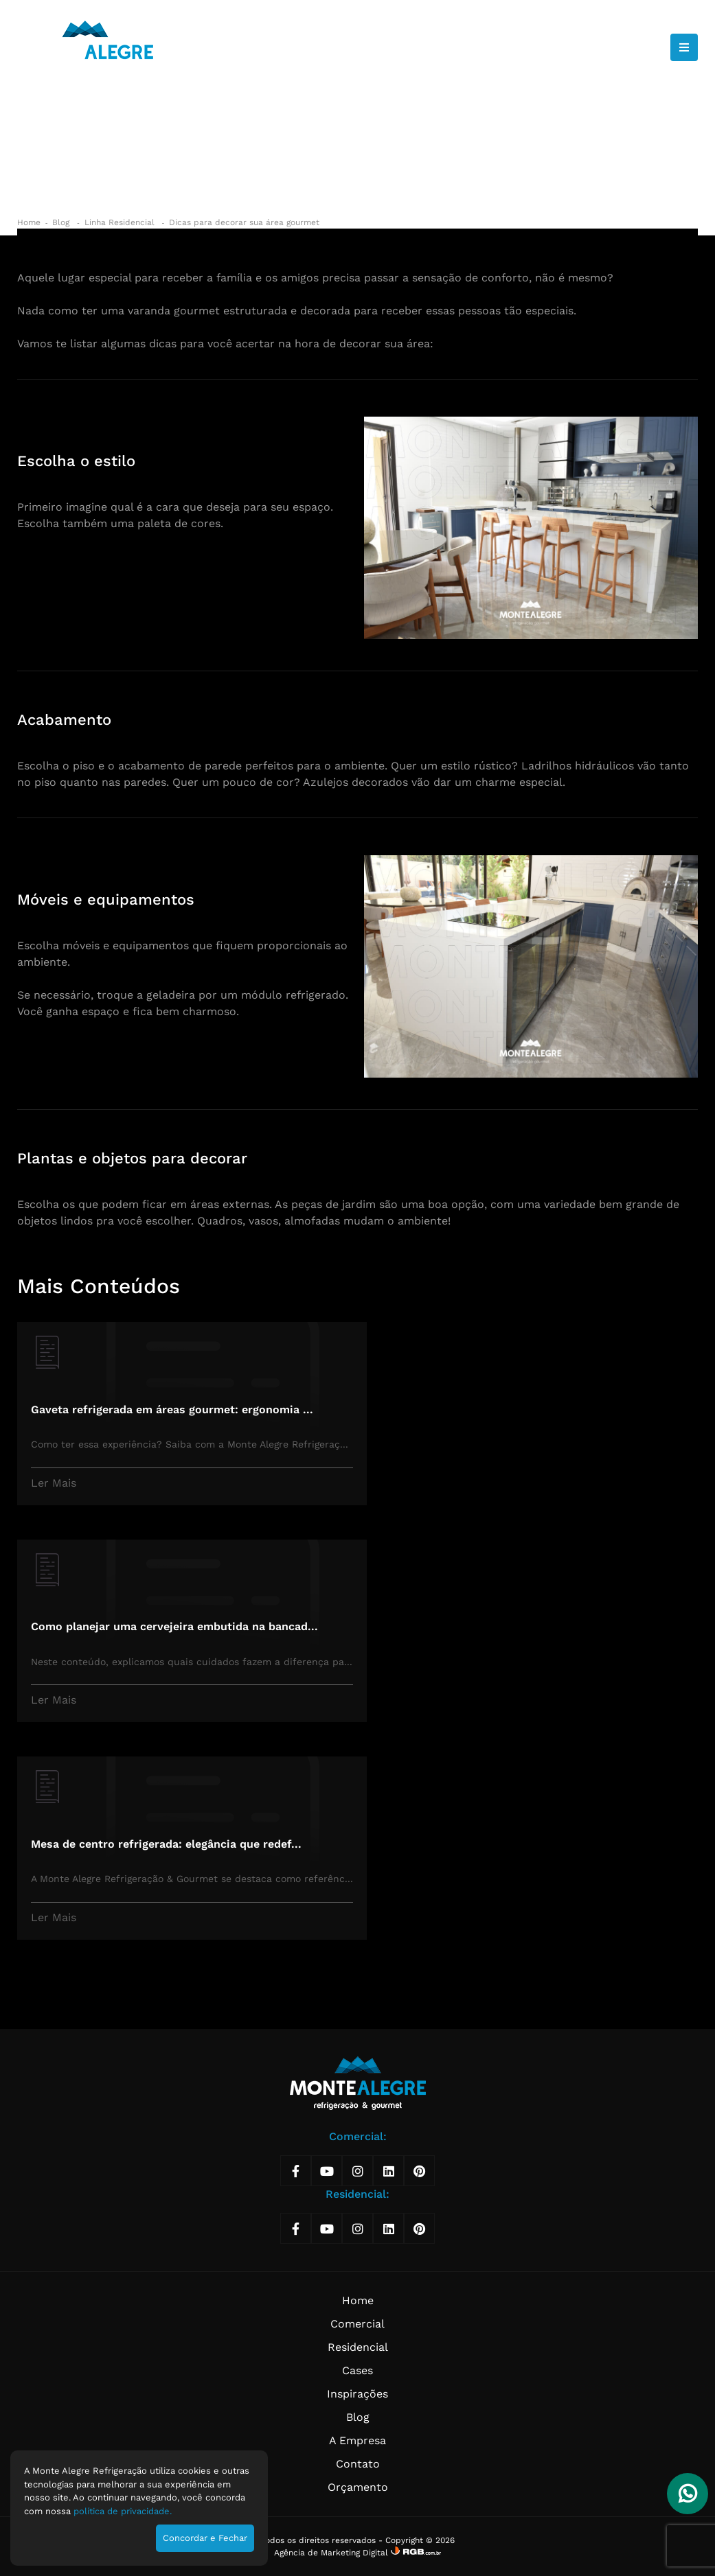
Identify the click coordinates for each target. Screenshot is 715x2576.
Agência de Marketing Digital (332, 2552)
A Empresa (357, 2440)
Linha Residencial (120, 222)
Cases (357, 2370)
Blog (62, 222)
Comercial (357, 2323)
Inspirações (357, 2393)
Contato (358, 2463)
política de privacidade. (122, 2511)
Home (29, 222)
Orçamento (358, 2487)
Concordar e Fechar (205, 2538)
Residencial (358, 2347)
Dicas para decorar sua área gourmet (244, 222)
